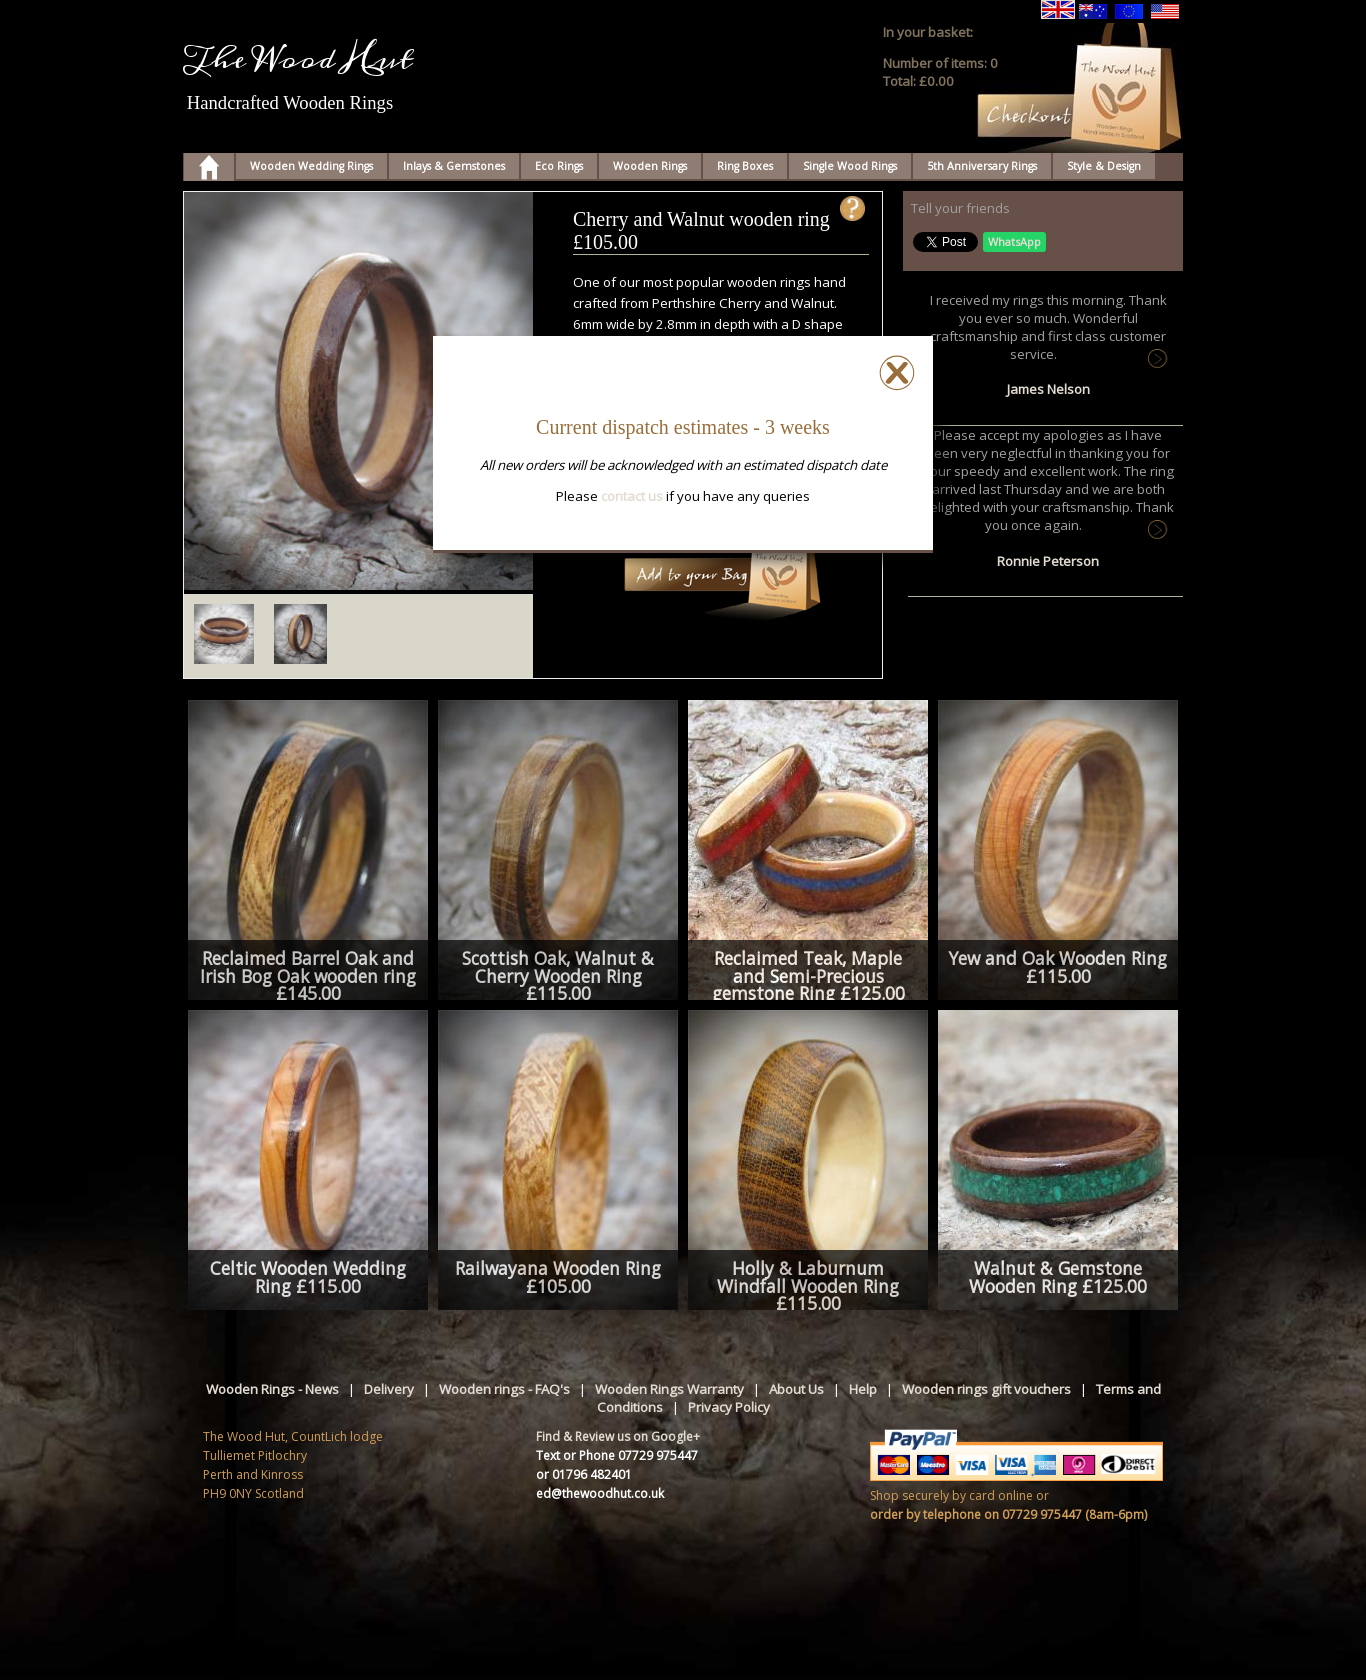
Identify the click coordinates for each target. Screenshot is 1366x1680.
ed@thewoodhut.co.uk (600, 1493)
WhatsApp (1014, 241)
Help (863, 1389)
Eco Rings (559, 166)
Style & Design (1104, 166)
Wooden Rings (650, 166)
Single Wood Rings (850, 166)
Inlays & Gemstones (454, 166)
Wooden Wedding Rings (311, 166)
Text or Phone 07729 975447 (617, 1455)
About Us (796, 1389)
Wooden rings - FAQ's (504, 1389)
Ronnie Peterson (1048, 561)
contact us (632, 496)
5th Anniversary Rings (982, 166)
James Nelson (1048, 389)
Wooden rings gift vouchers (986, 1389)
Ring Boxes (745, 166)
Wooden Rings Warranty (669, 1389)
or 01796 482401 (584, 1474)
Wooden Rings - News (272, 1389)
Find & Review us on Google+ (618, 1436)
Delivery (389, 1389)
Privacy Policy (729, 1407)
